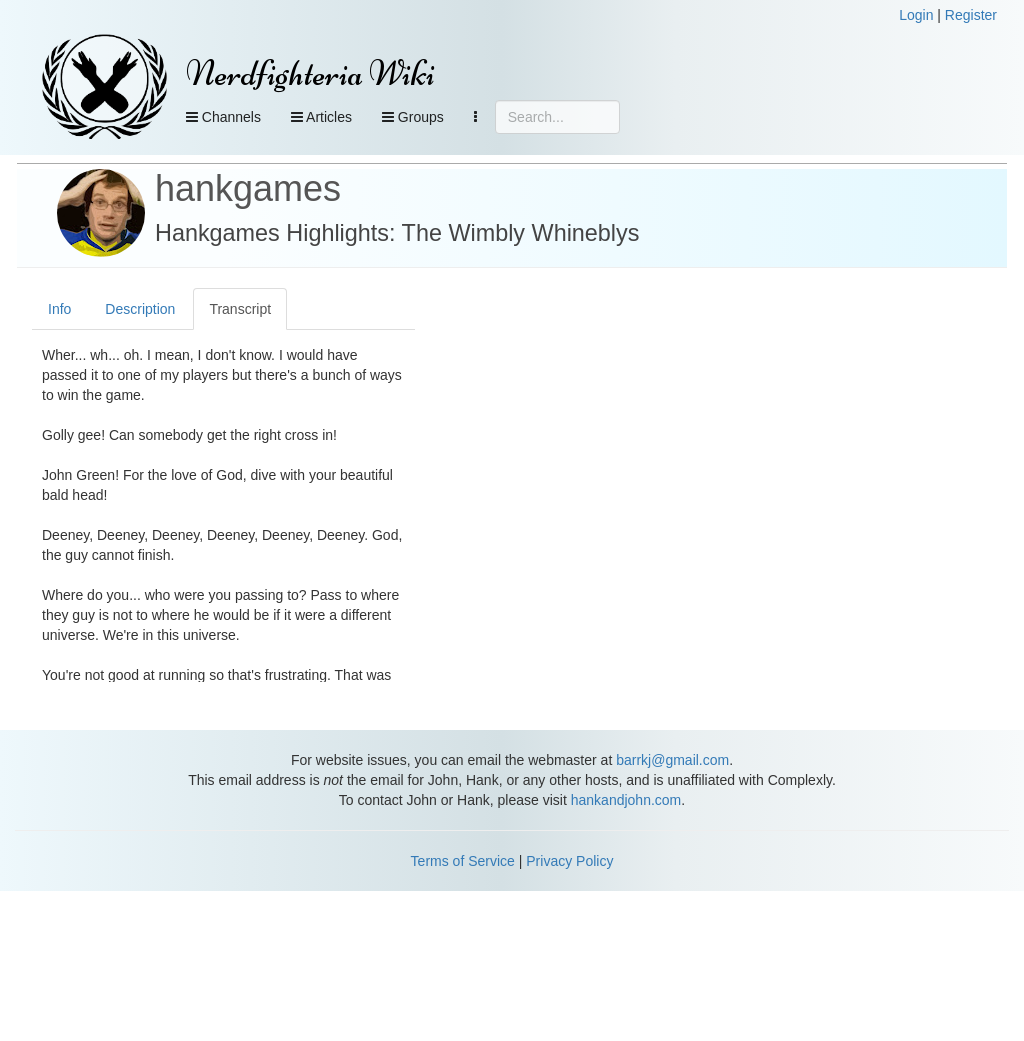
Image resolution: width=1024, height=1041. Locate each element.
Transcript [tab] (240, 309)
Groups (413, 117)
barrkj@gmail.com (672, 760)
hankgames (248, 188)
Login (916, 15)
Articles (321, 117)
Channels (223, 117)
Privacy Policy (569, 861)
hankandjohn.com (626, 800)
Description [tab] (140, 309)
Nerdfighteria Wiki (310, 73)
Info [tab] (59, 309)
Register (971, 15)
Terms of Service (463, 861)
